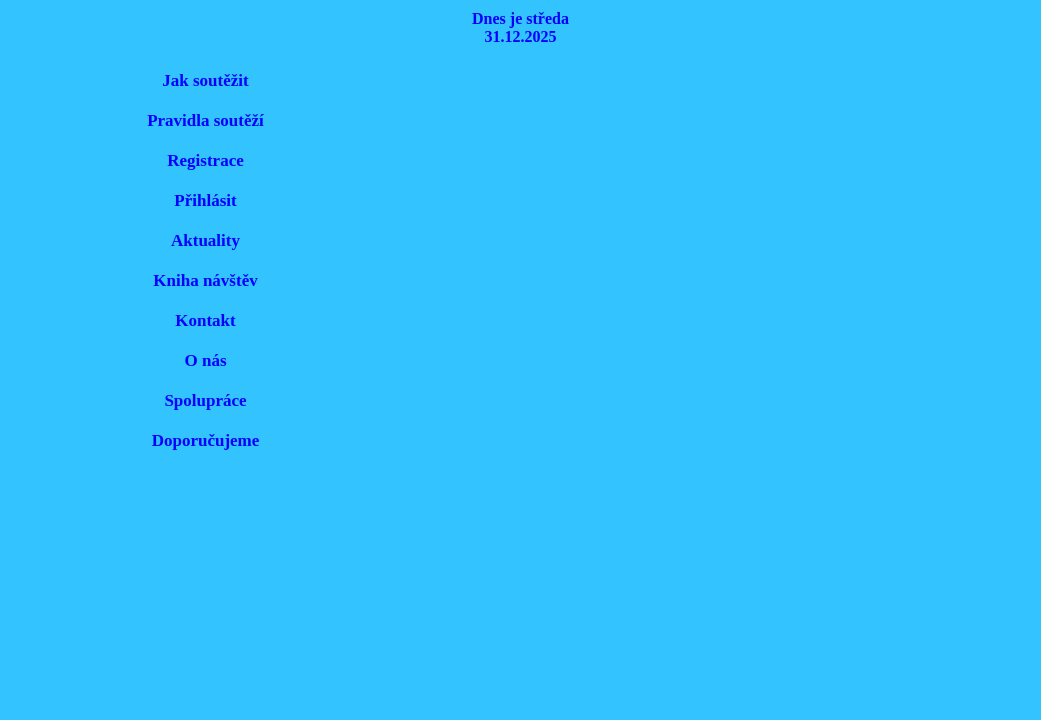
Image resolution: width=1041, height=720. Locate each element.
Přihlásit (205, 200)
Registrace (205, 160)
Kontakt (205, 320)
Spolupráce (205, 400)
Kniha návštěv (205, 280)
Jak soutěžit (205, 80)
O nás (205, 360)
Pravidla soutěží (205, 120)
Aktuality (205, 240)
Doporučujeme (206, 440)
